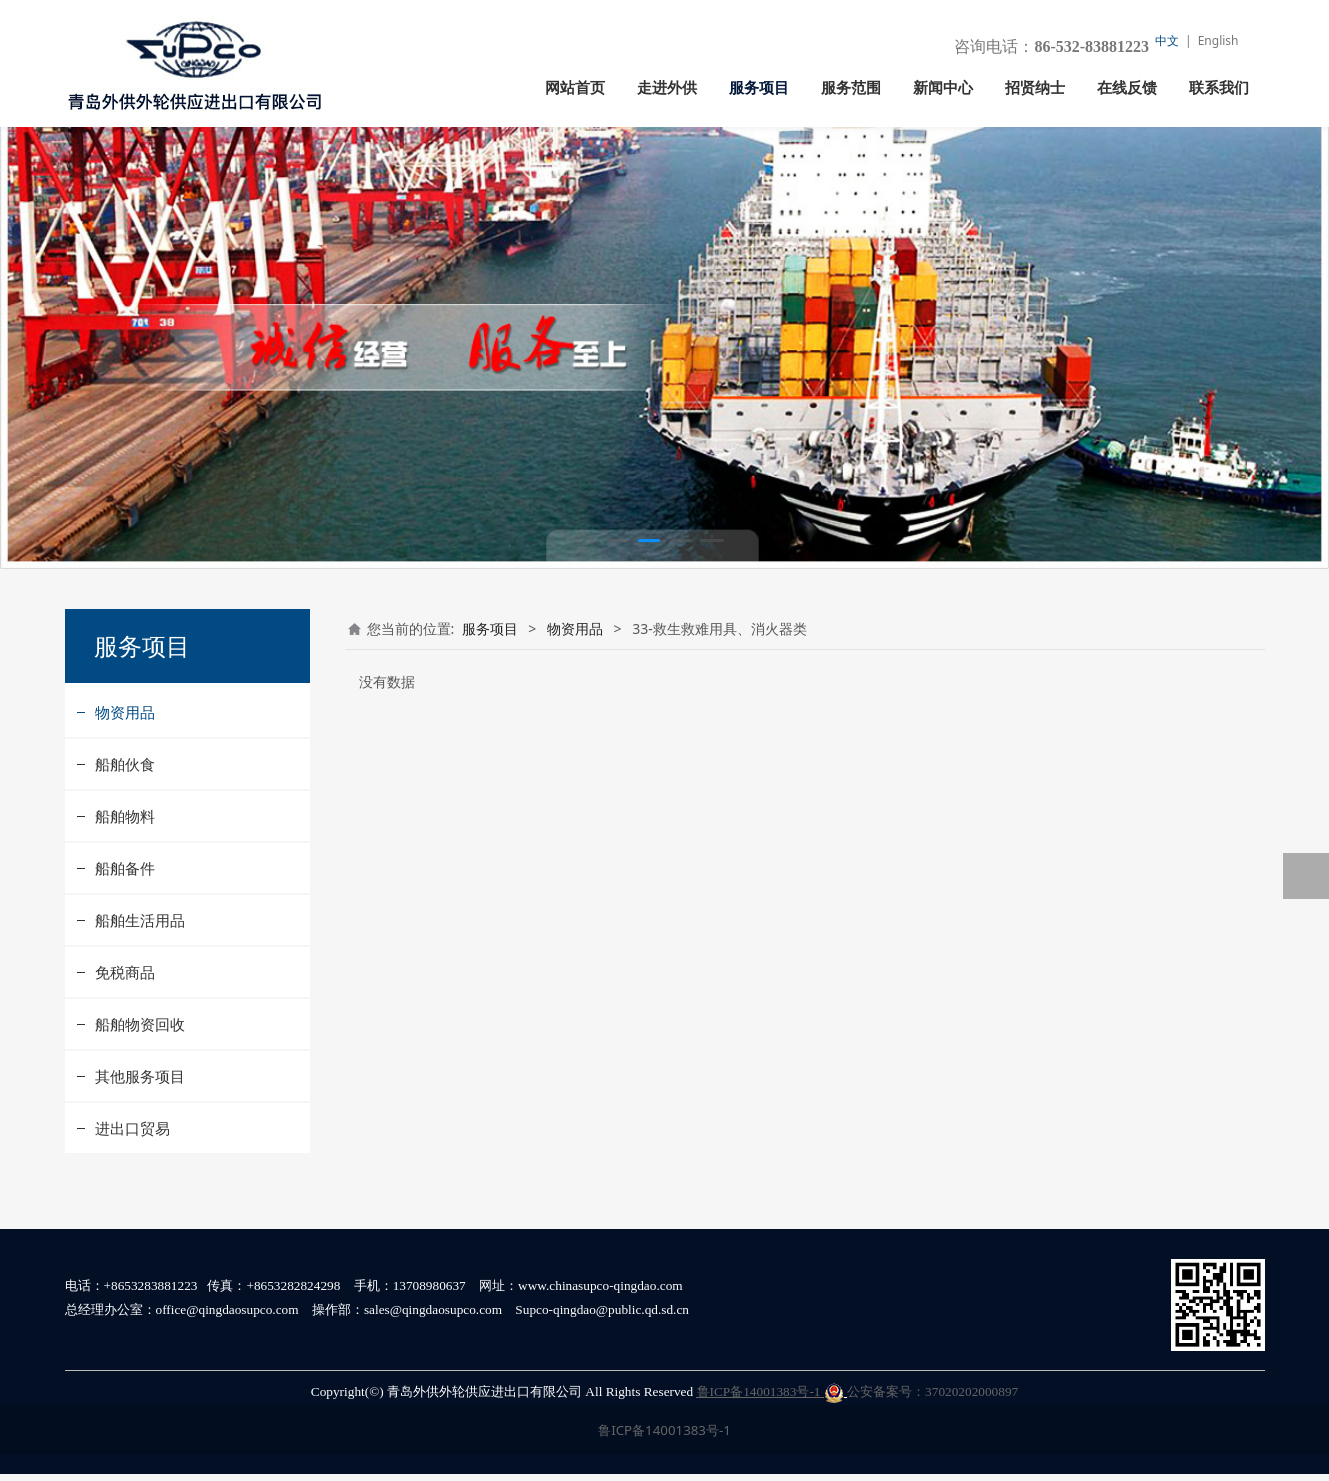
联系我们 (1219, 88)
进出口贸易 (132, 1170)
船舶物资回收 (140, 1066)
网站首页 (575, 88)
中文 (1167, 40)
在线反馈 (1127, 88)
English (1218, 40)
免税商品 (125, 1014)
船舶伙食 (125, 806)
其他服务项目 (140, 1118)
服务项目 (759, 88)
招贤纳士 (1035, 88)
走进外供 (667, 88)
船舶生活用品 (140, 962)
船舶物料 (125, 858)
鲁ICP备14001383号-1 (770, 1398)
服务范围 (851, 88)
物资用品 (125, 754)
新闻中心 (943, 88)
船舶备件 (125, 910)
